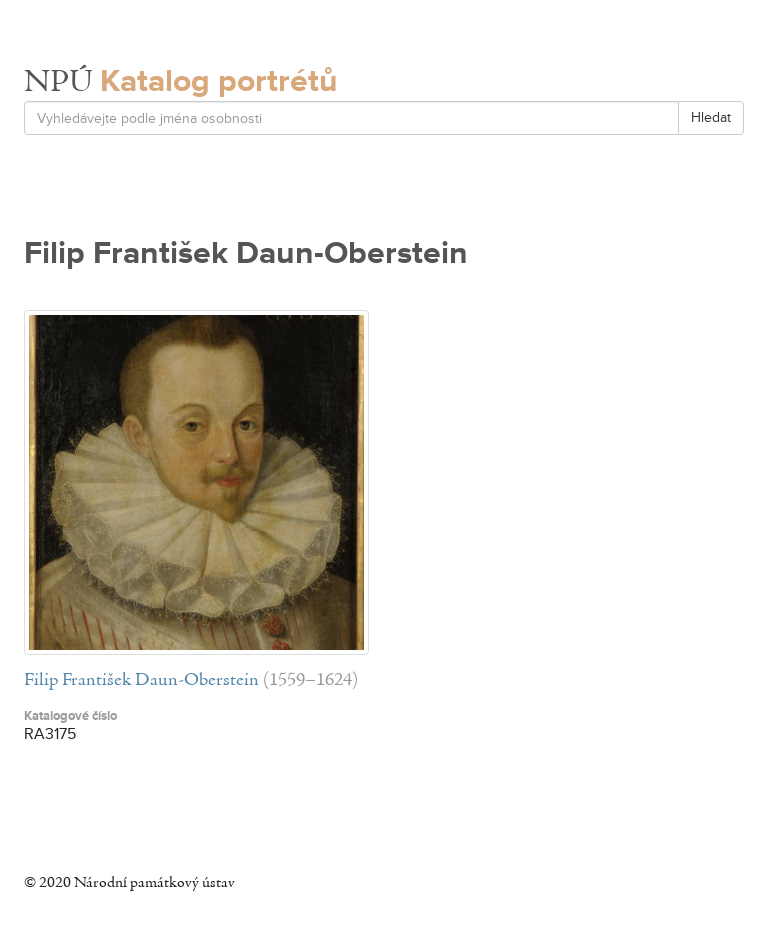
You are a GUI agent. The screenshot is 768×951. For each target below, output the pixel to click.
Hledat (711, 117)
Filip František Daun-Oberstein (141, 680)
